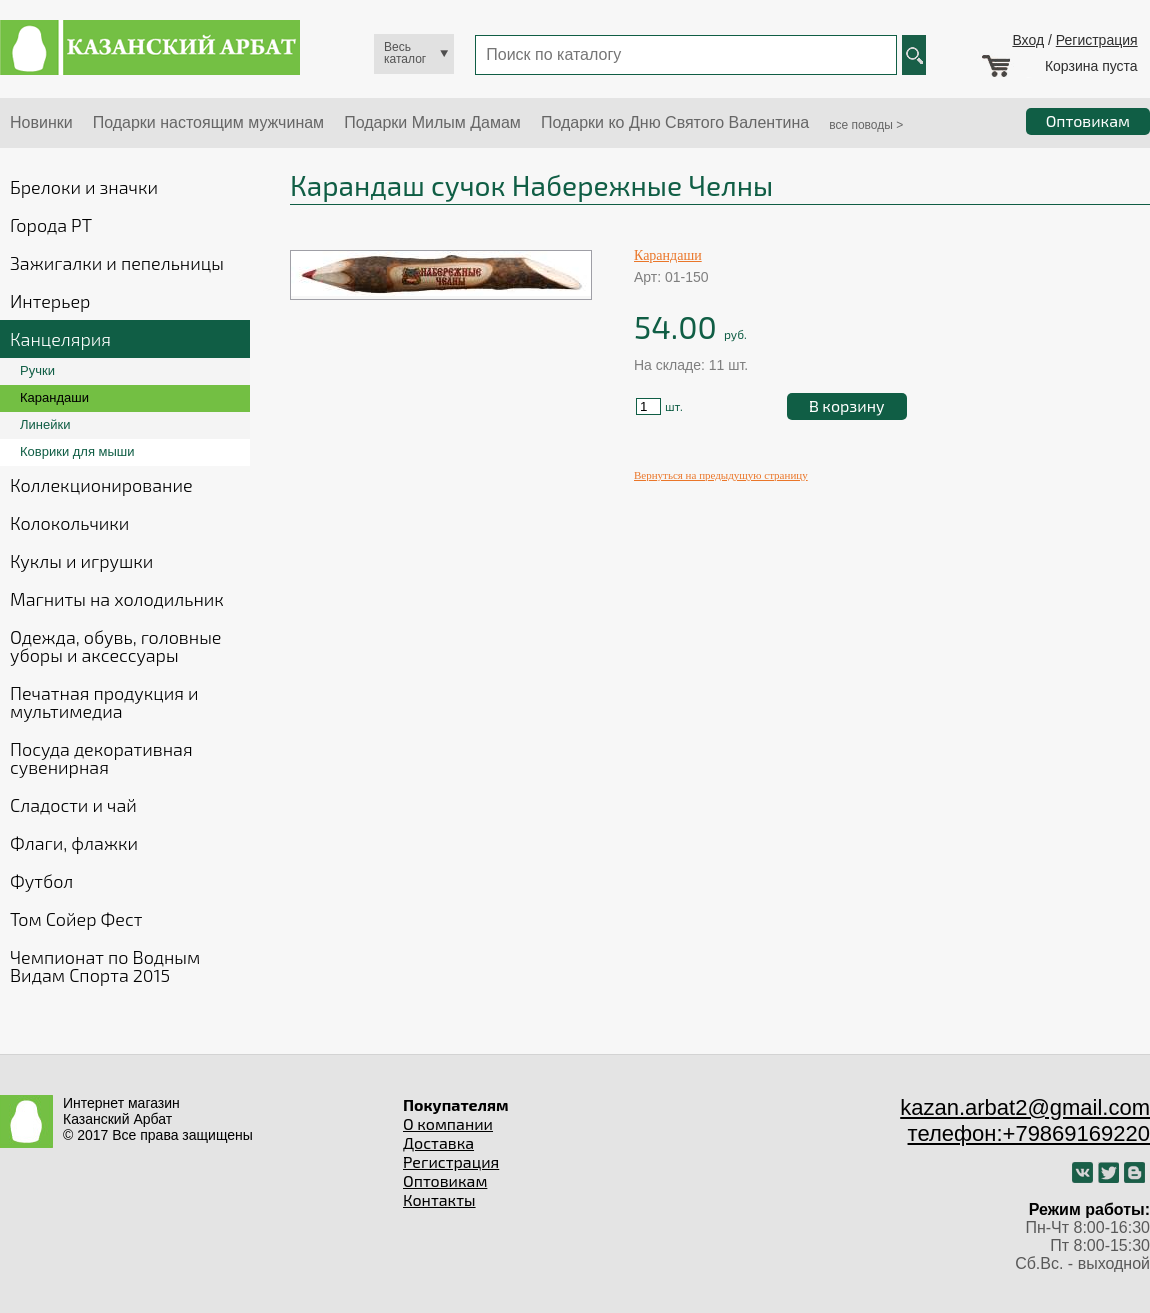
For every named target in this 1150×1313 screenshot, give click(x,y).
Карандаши (668, 255)
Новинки (41, 122)
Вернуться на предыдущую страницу (721, 475)
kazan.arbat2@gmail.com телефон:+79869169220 (1025, 1120)
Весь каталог (405, 53)
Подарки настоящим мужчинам (208, 122)
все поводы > (866, 125)
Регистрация (1097, 40)
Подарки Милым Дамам (432, 122)
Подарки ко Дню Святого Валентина (675, 122)
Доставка (438, 1142)
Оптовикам (445, 1180)
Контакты (439, 1199)
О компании (448, 1123)
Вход (1028, 40)
